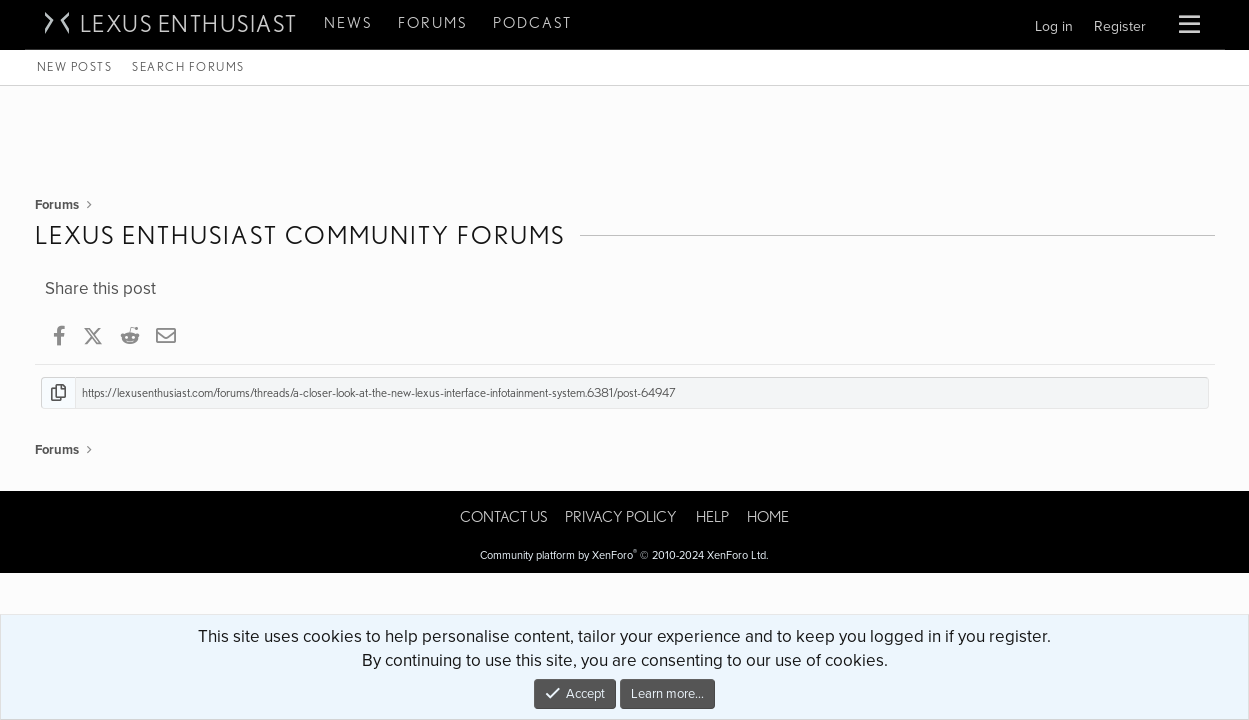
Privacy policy (621, 517)
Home (768, 517)
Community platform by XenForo (624, 555)
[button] (1189, 25)
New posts (75, 66)
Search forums (188, 66)
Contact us (503, 517)
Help (712, 517)
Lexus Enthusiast (189, 24)
